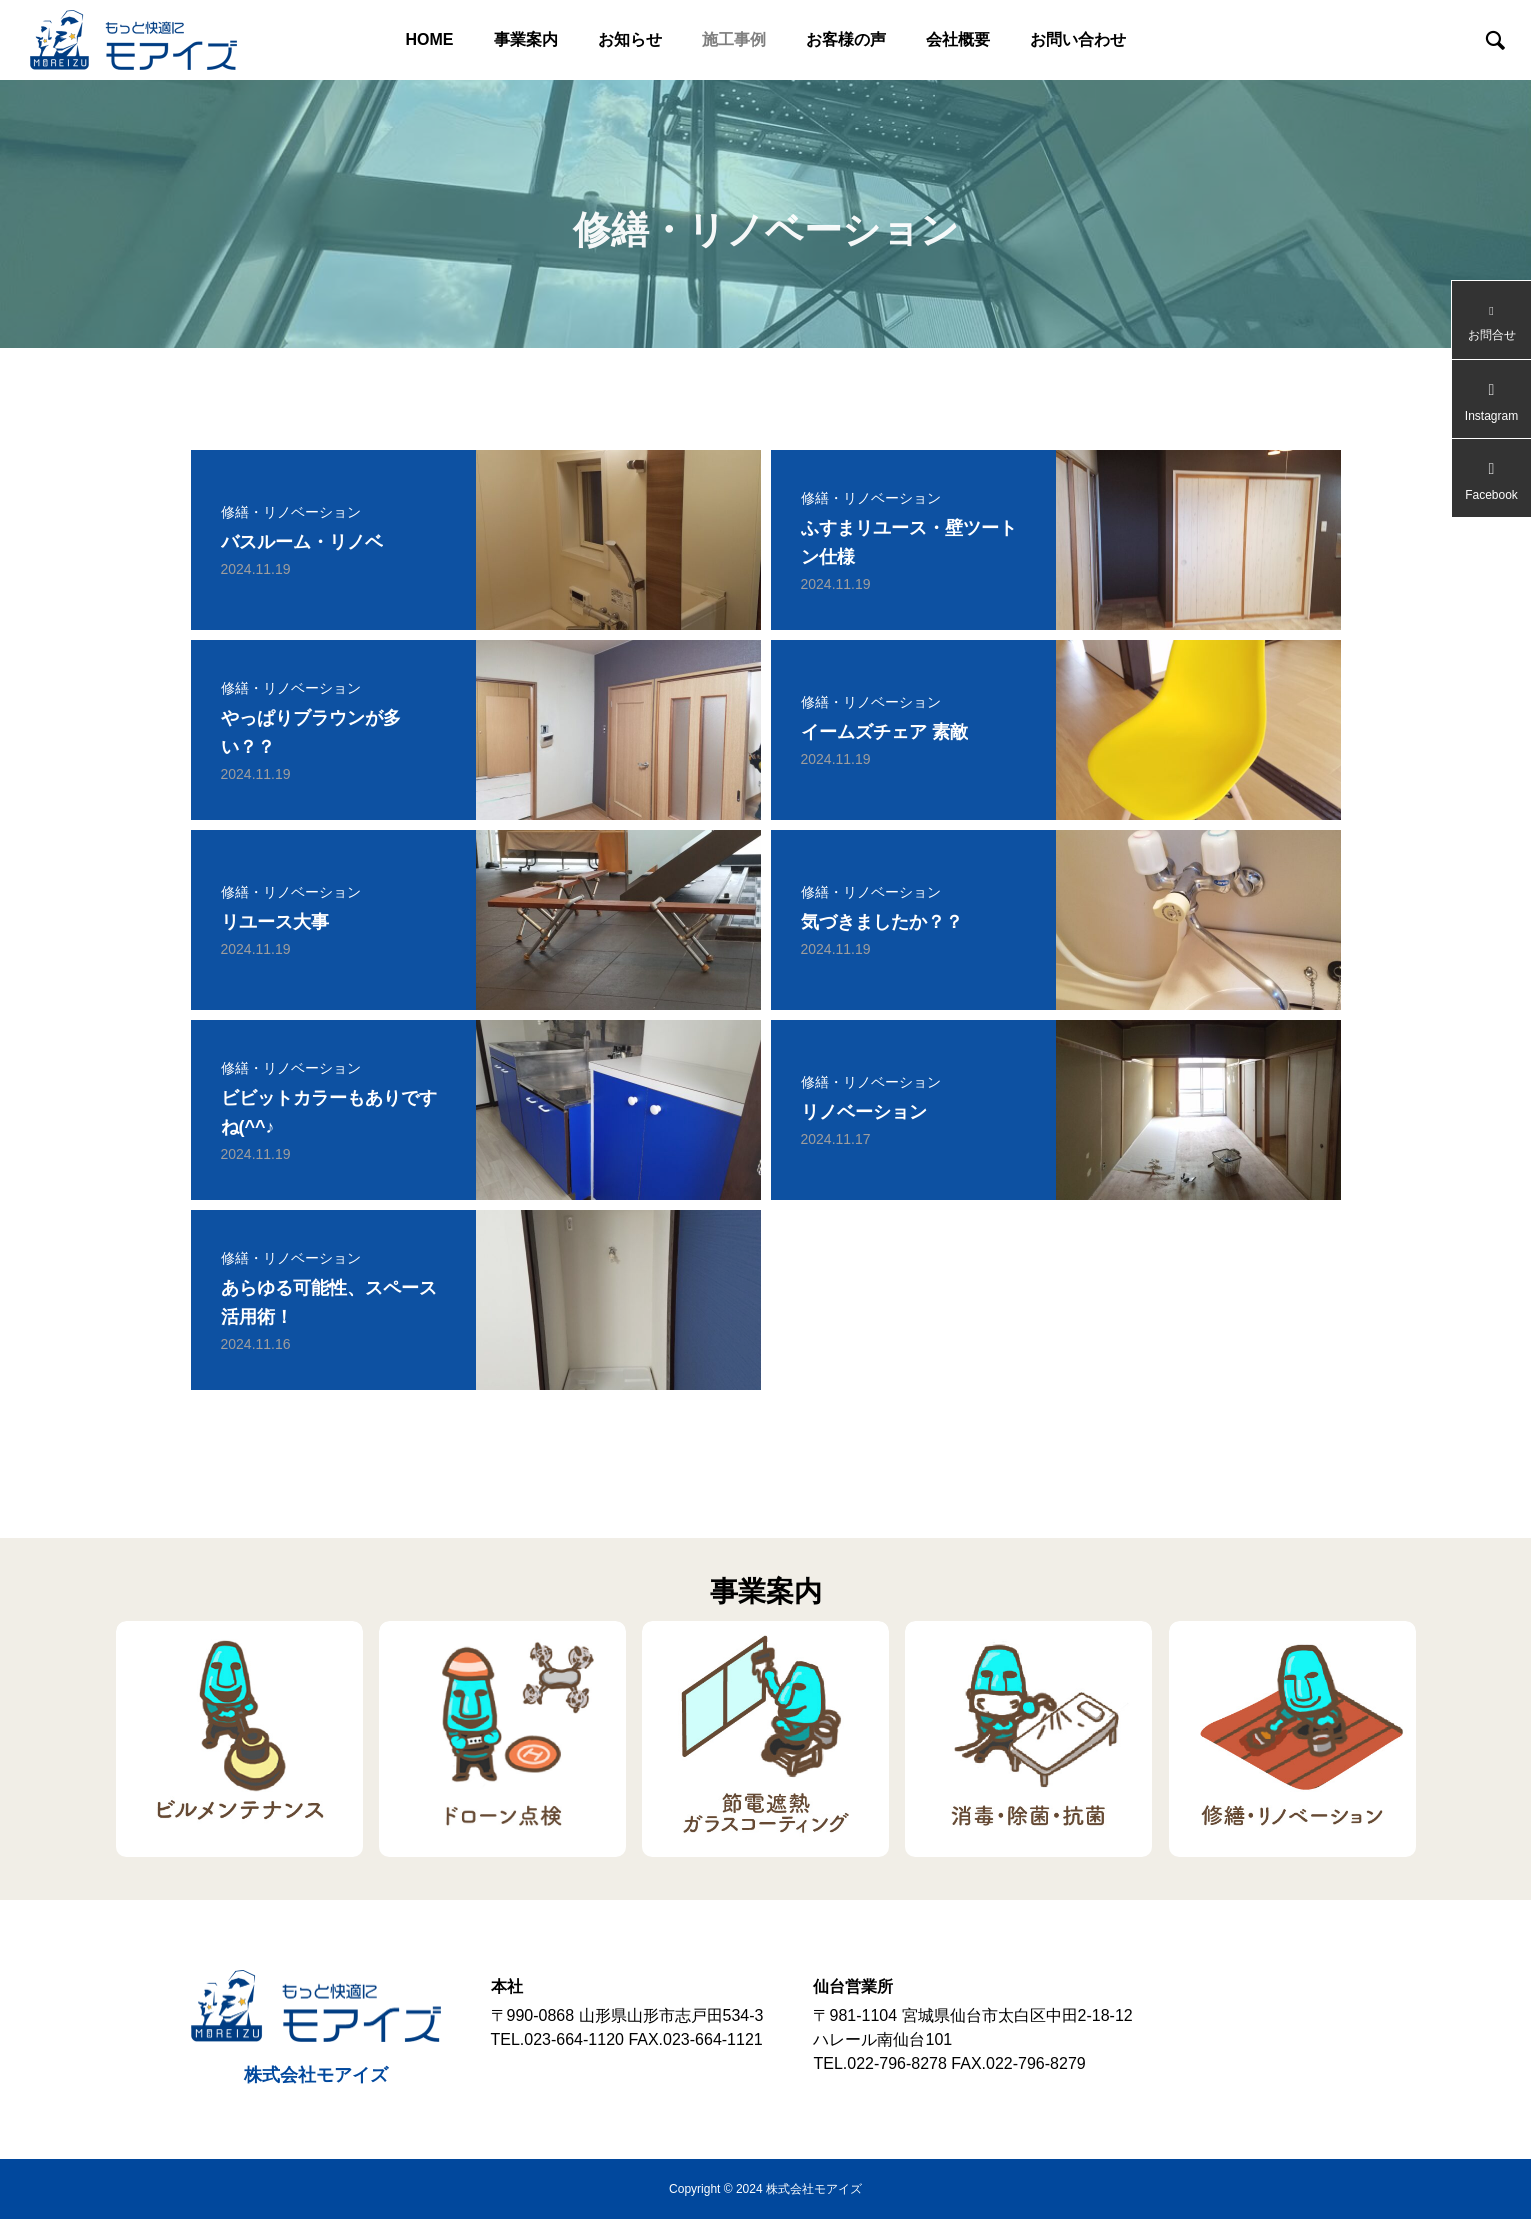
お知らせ (630, 39)
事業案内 (526, 39)
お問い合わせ (1078, 39)
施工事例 (734, 39)
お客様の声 (846, 39)
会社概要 (958, 39)
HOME (430, 39)
